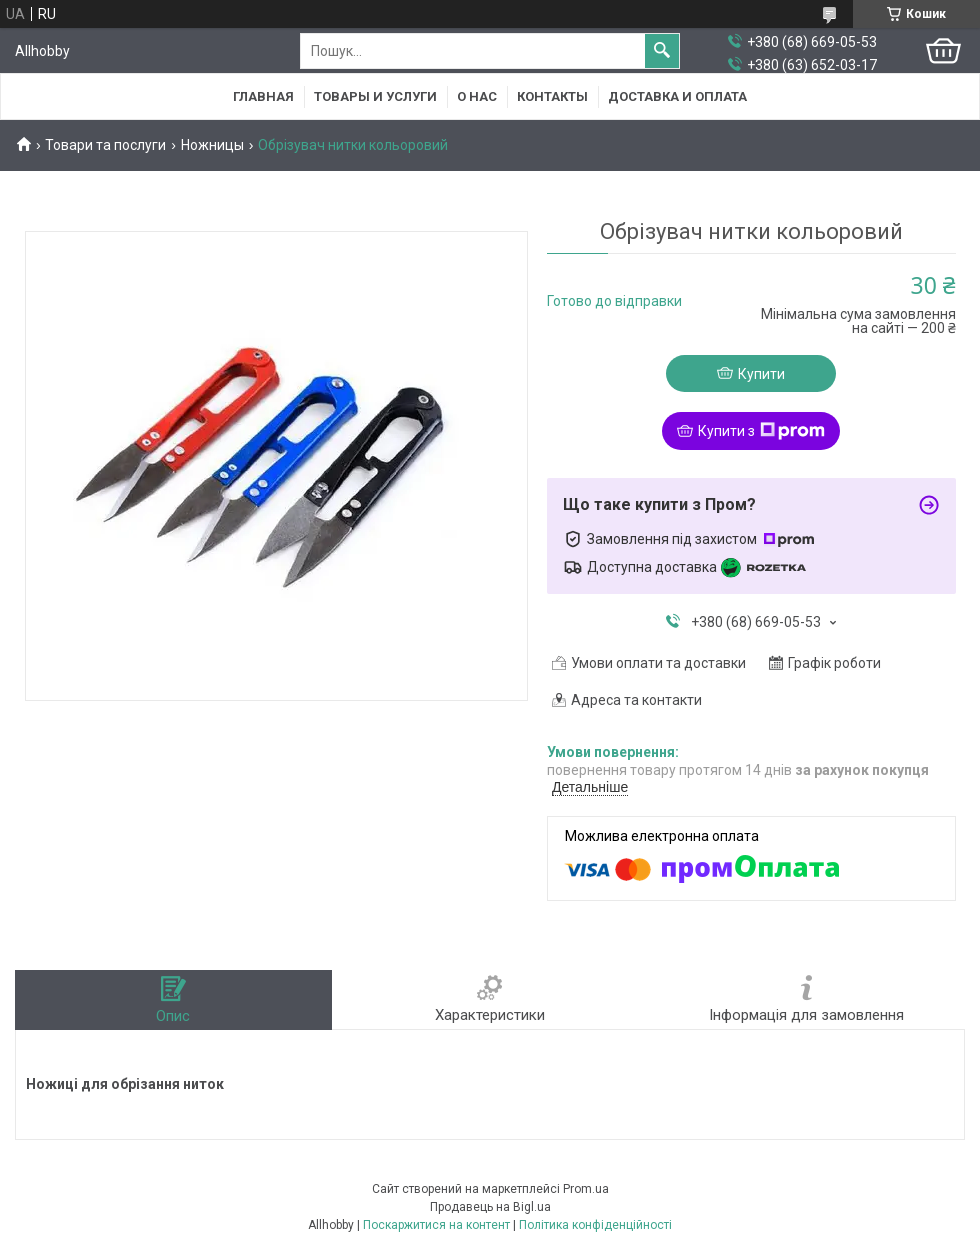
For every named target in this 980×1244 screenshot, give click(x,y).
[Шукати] (662, 51)
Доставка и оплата (677, 96)
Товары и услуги (375, 96)
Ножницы (212, 145)
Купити (761, 374)
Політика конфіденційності (595, 1225)
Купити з (761, 431)
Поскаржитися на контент (436, 1225)
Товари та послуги (105, 145)
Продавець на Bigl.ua (490, 1207)
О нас (477, 96)
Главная (263, 96)
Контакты (552, 96)
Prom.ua (586, 1189)
